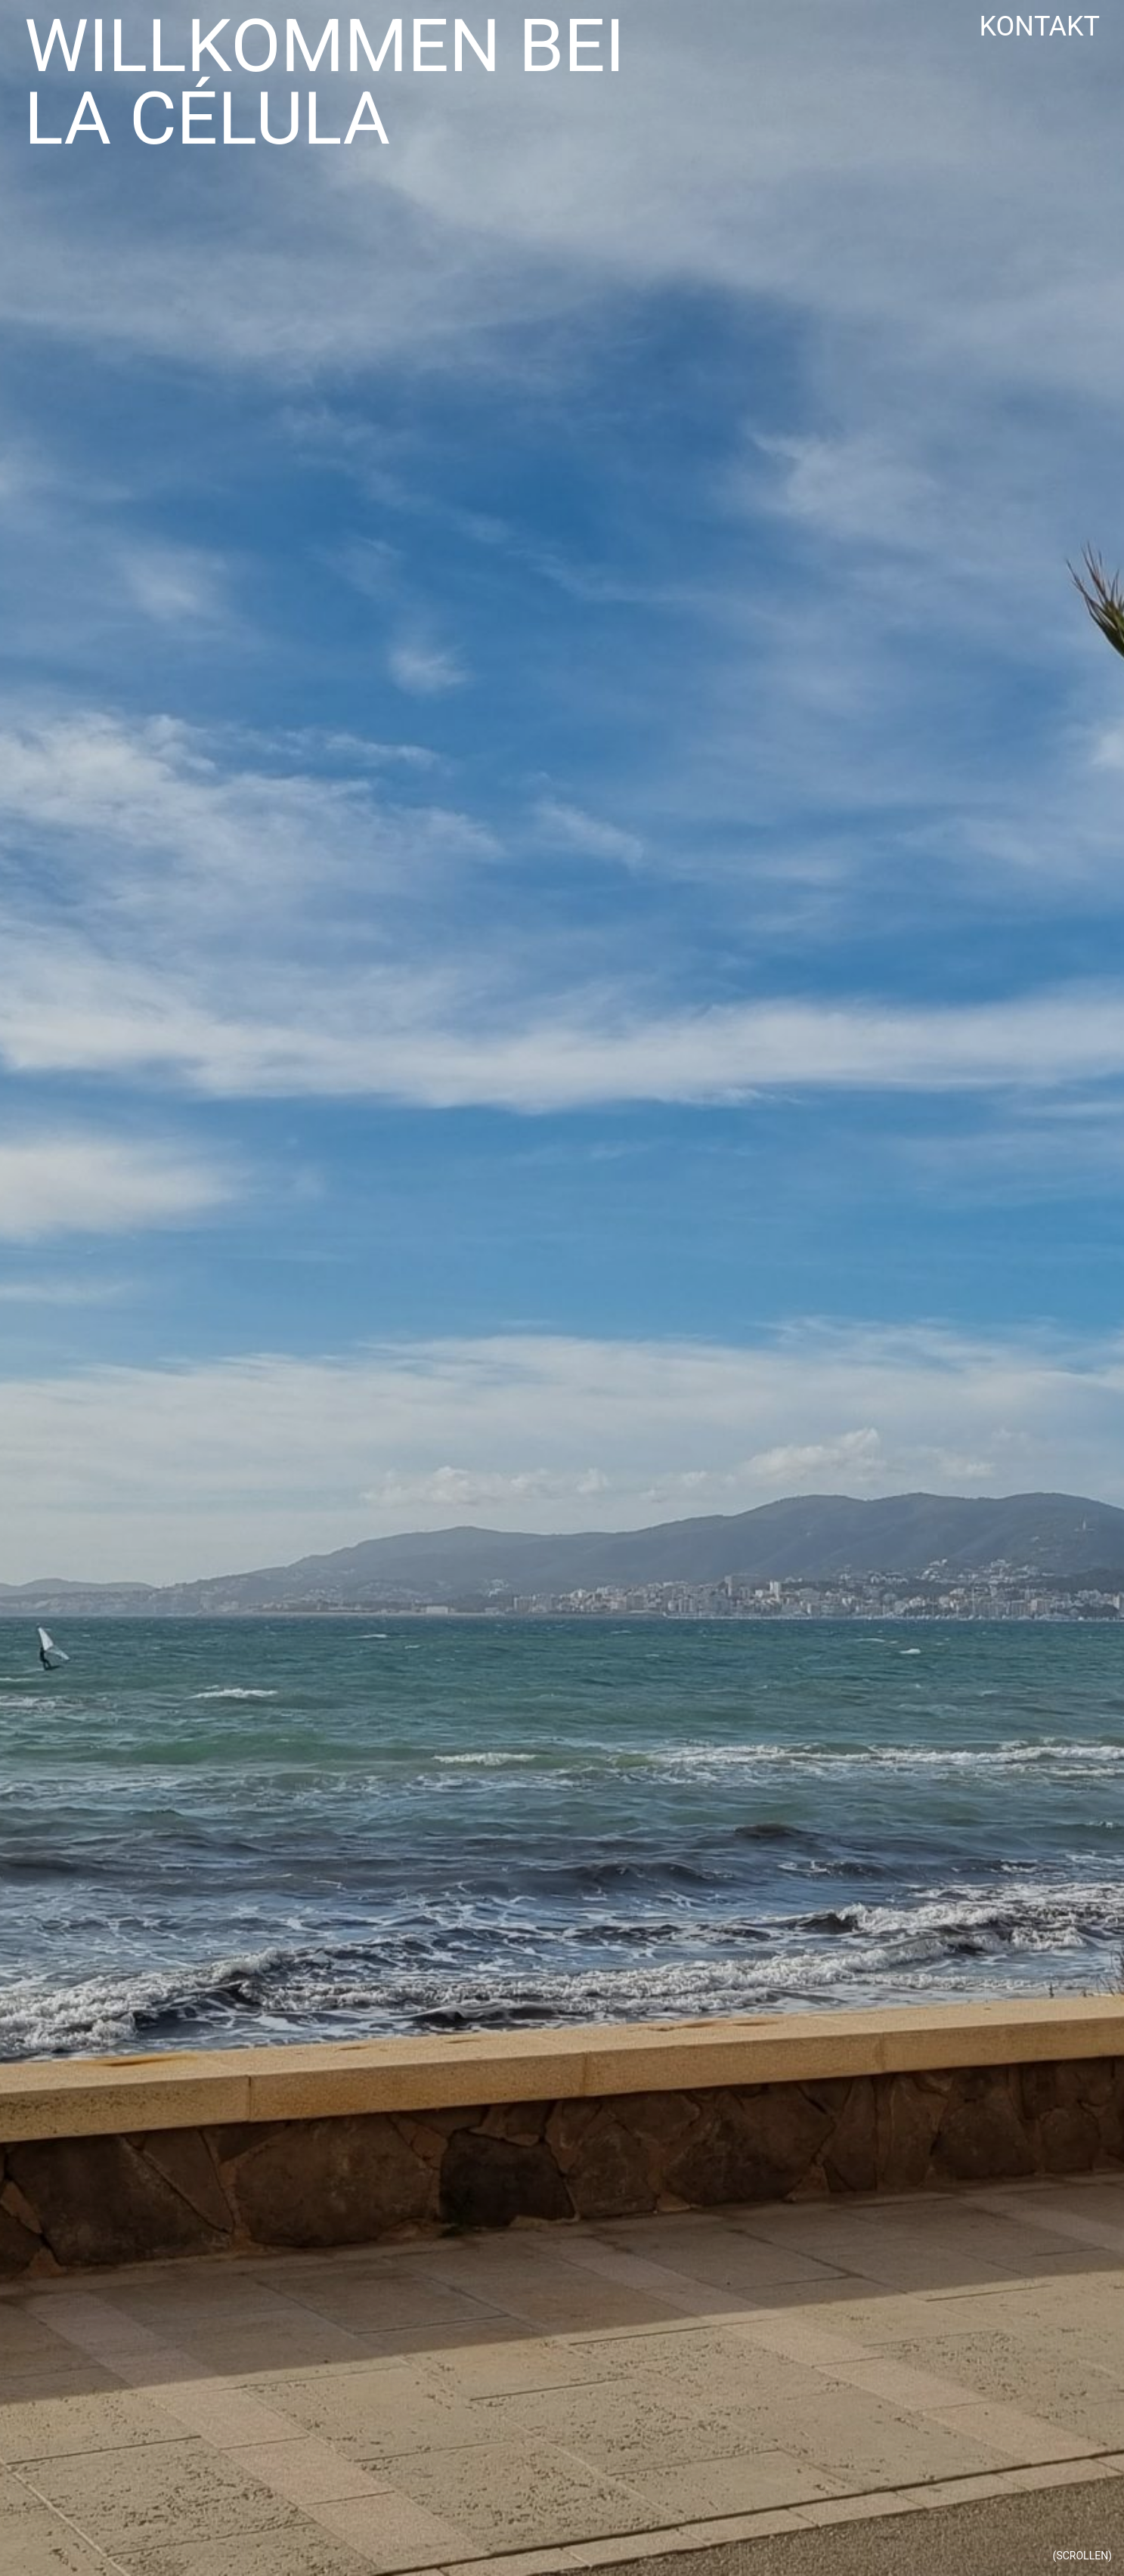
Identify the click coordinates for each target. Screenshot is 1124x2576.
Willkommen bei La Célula (324, 84)
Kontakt (1039, 27)
